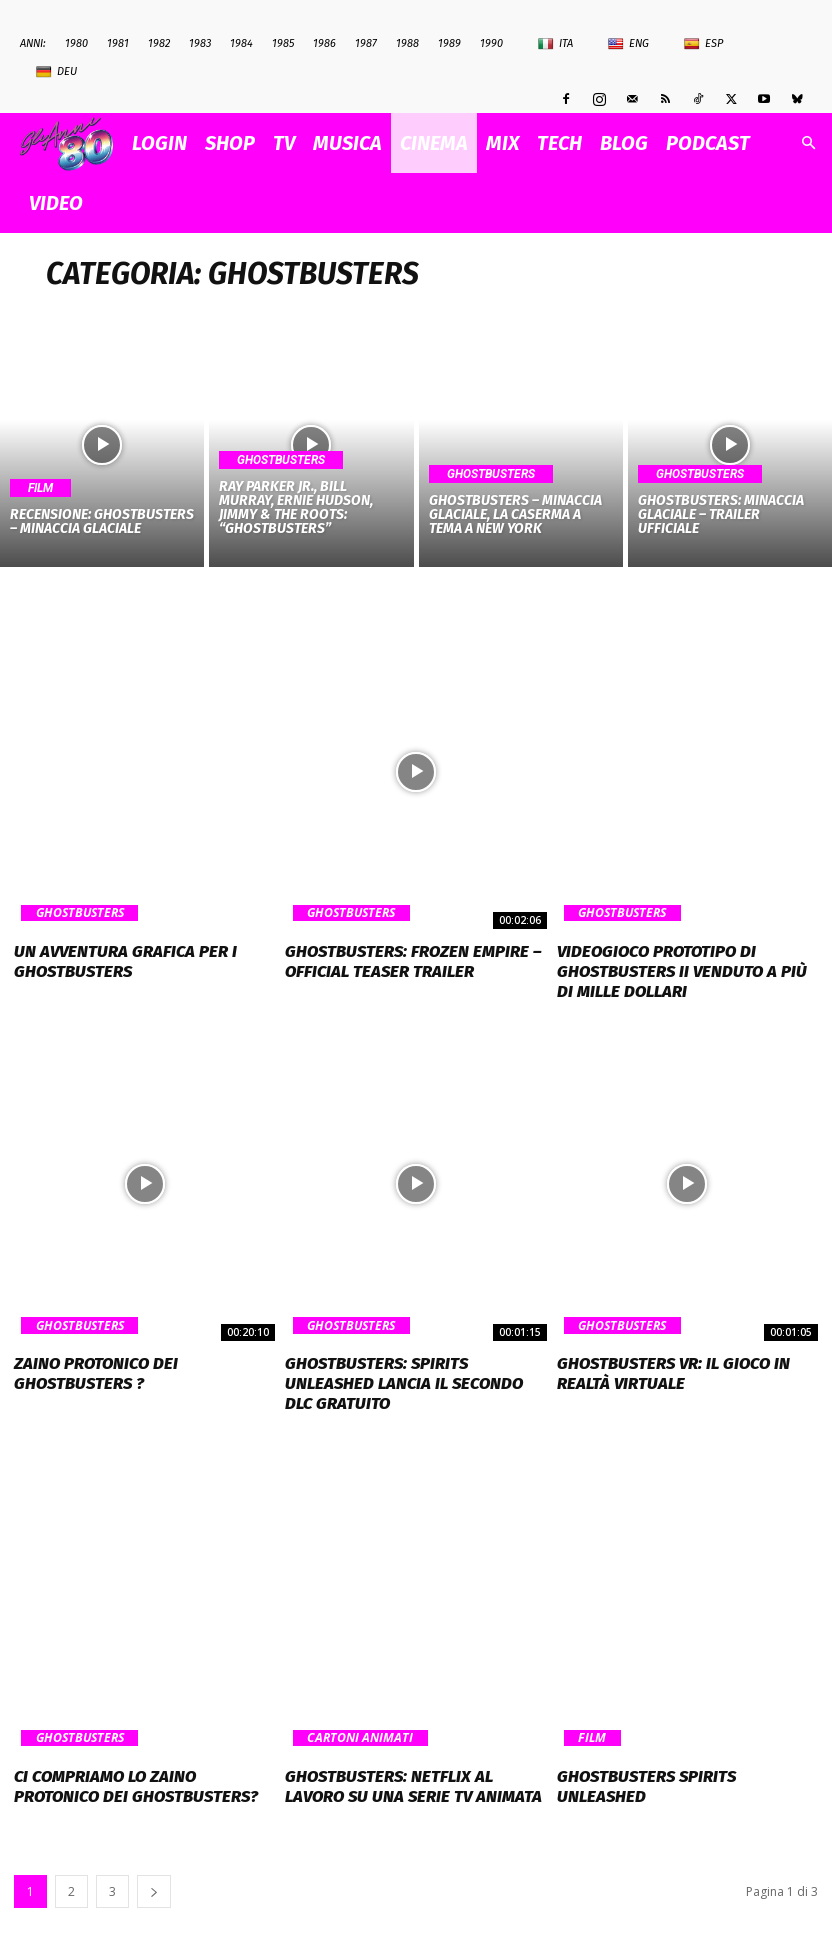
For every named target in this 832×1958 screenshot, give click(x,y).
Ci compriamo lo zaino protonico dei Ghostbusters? (136, 1755)
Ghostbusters (281, 460)
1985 (283, 43)
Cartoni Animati (357, 1709)
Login (159, 143)
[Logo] (71, 143)
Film (40, 488)
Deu (56, 72)
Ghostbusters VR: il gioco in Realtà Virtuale (662, 1366)
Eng (628, 44)
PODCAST (708, 143)
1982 (159, 43)
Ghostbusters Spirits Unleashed (681, 1746)
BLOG (624, 143)
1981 (118, 43)
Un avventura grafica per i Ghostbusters (113, 960)
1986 (324, 43)
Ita (555, 44)
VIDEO (56, 203)
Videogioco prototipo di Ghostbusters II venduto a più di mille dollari (677, 969)
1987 (366, 43)
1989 (449, 43)
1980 (76, 43)
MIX (502, 143)
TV (284, 143)
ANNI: (33, 43)
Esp (703, 44)
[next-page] (154, 1857)
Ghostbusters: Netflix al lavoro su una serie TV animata (408, 1755)
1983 (200, 43)
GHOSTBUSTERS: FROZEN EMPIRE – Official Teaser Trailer (401, 960)
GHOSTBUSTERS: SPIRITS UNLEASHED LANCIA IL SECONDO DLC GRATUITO (411, 1366)
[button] (808, 143)
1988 (407, 43)
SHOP (230, 143)
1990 (491, 43)
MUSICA (347, 143)
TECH (559, 143)
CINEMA (434, 143)
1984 (241, 43)
